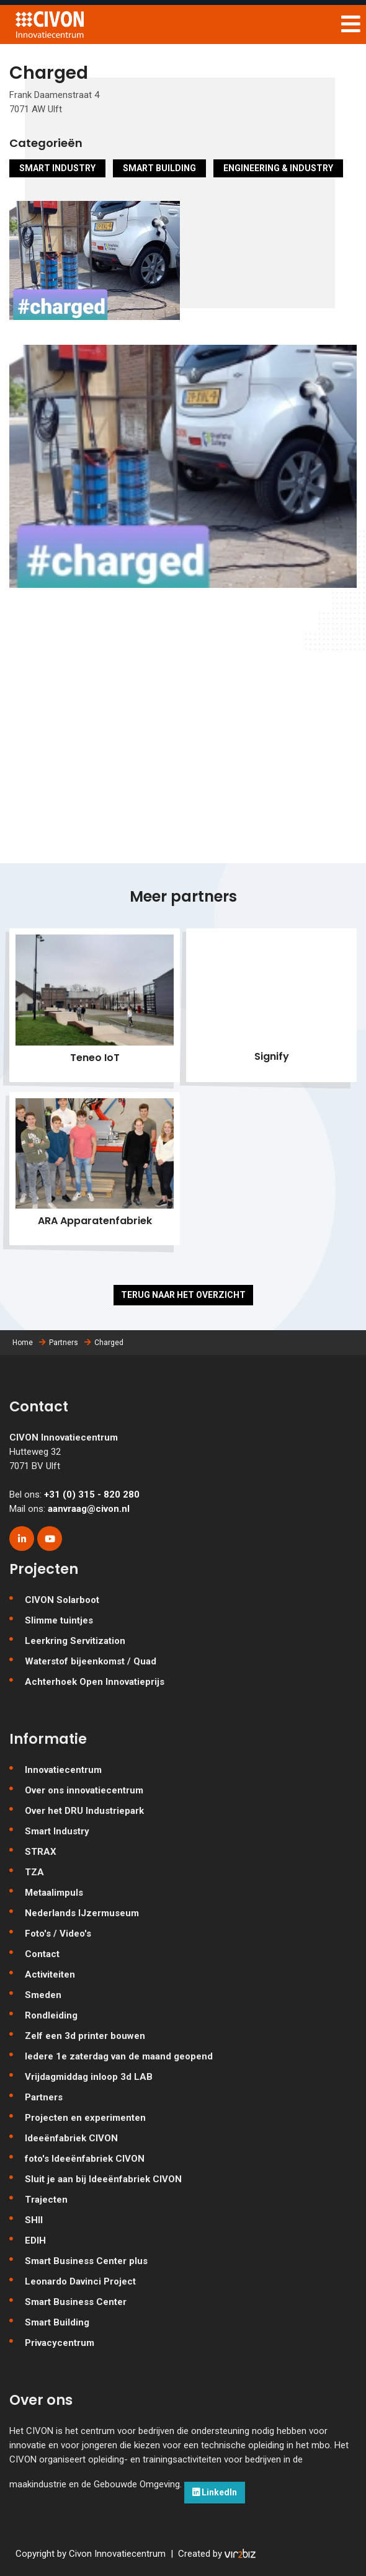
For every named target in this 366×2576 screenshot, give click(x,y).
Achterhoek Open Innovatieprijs (94, 1681)
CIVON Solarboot (62, 1600)
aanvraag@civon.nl (89, 1508)
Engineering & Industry (278, 168)
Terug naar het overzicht (183, 1295)
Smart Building (159, 168)
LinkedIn (214, 2492)
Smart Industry (57, 168)
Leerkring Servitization (75, 1640)
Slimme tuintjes (59, 1620)
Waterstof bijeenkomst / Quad (90, 1661)
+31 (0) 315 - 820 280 (92, 1494)
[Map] (183, 757)
